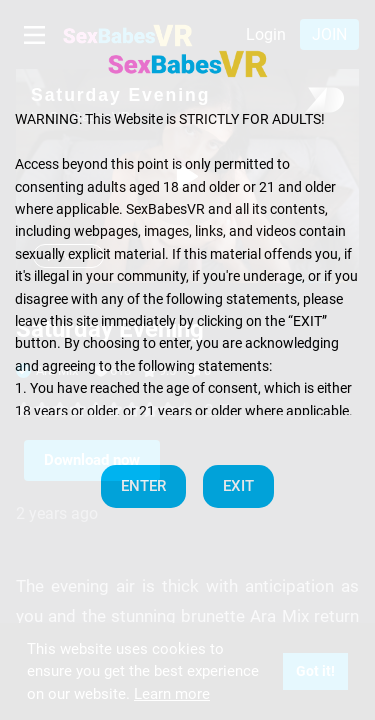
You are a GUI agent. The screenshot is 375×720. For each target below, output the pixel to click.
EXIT (238, 486)
